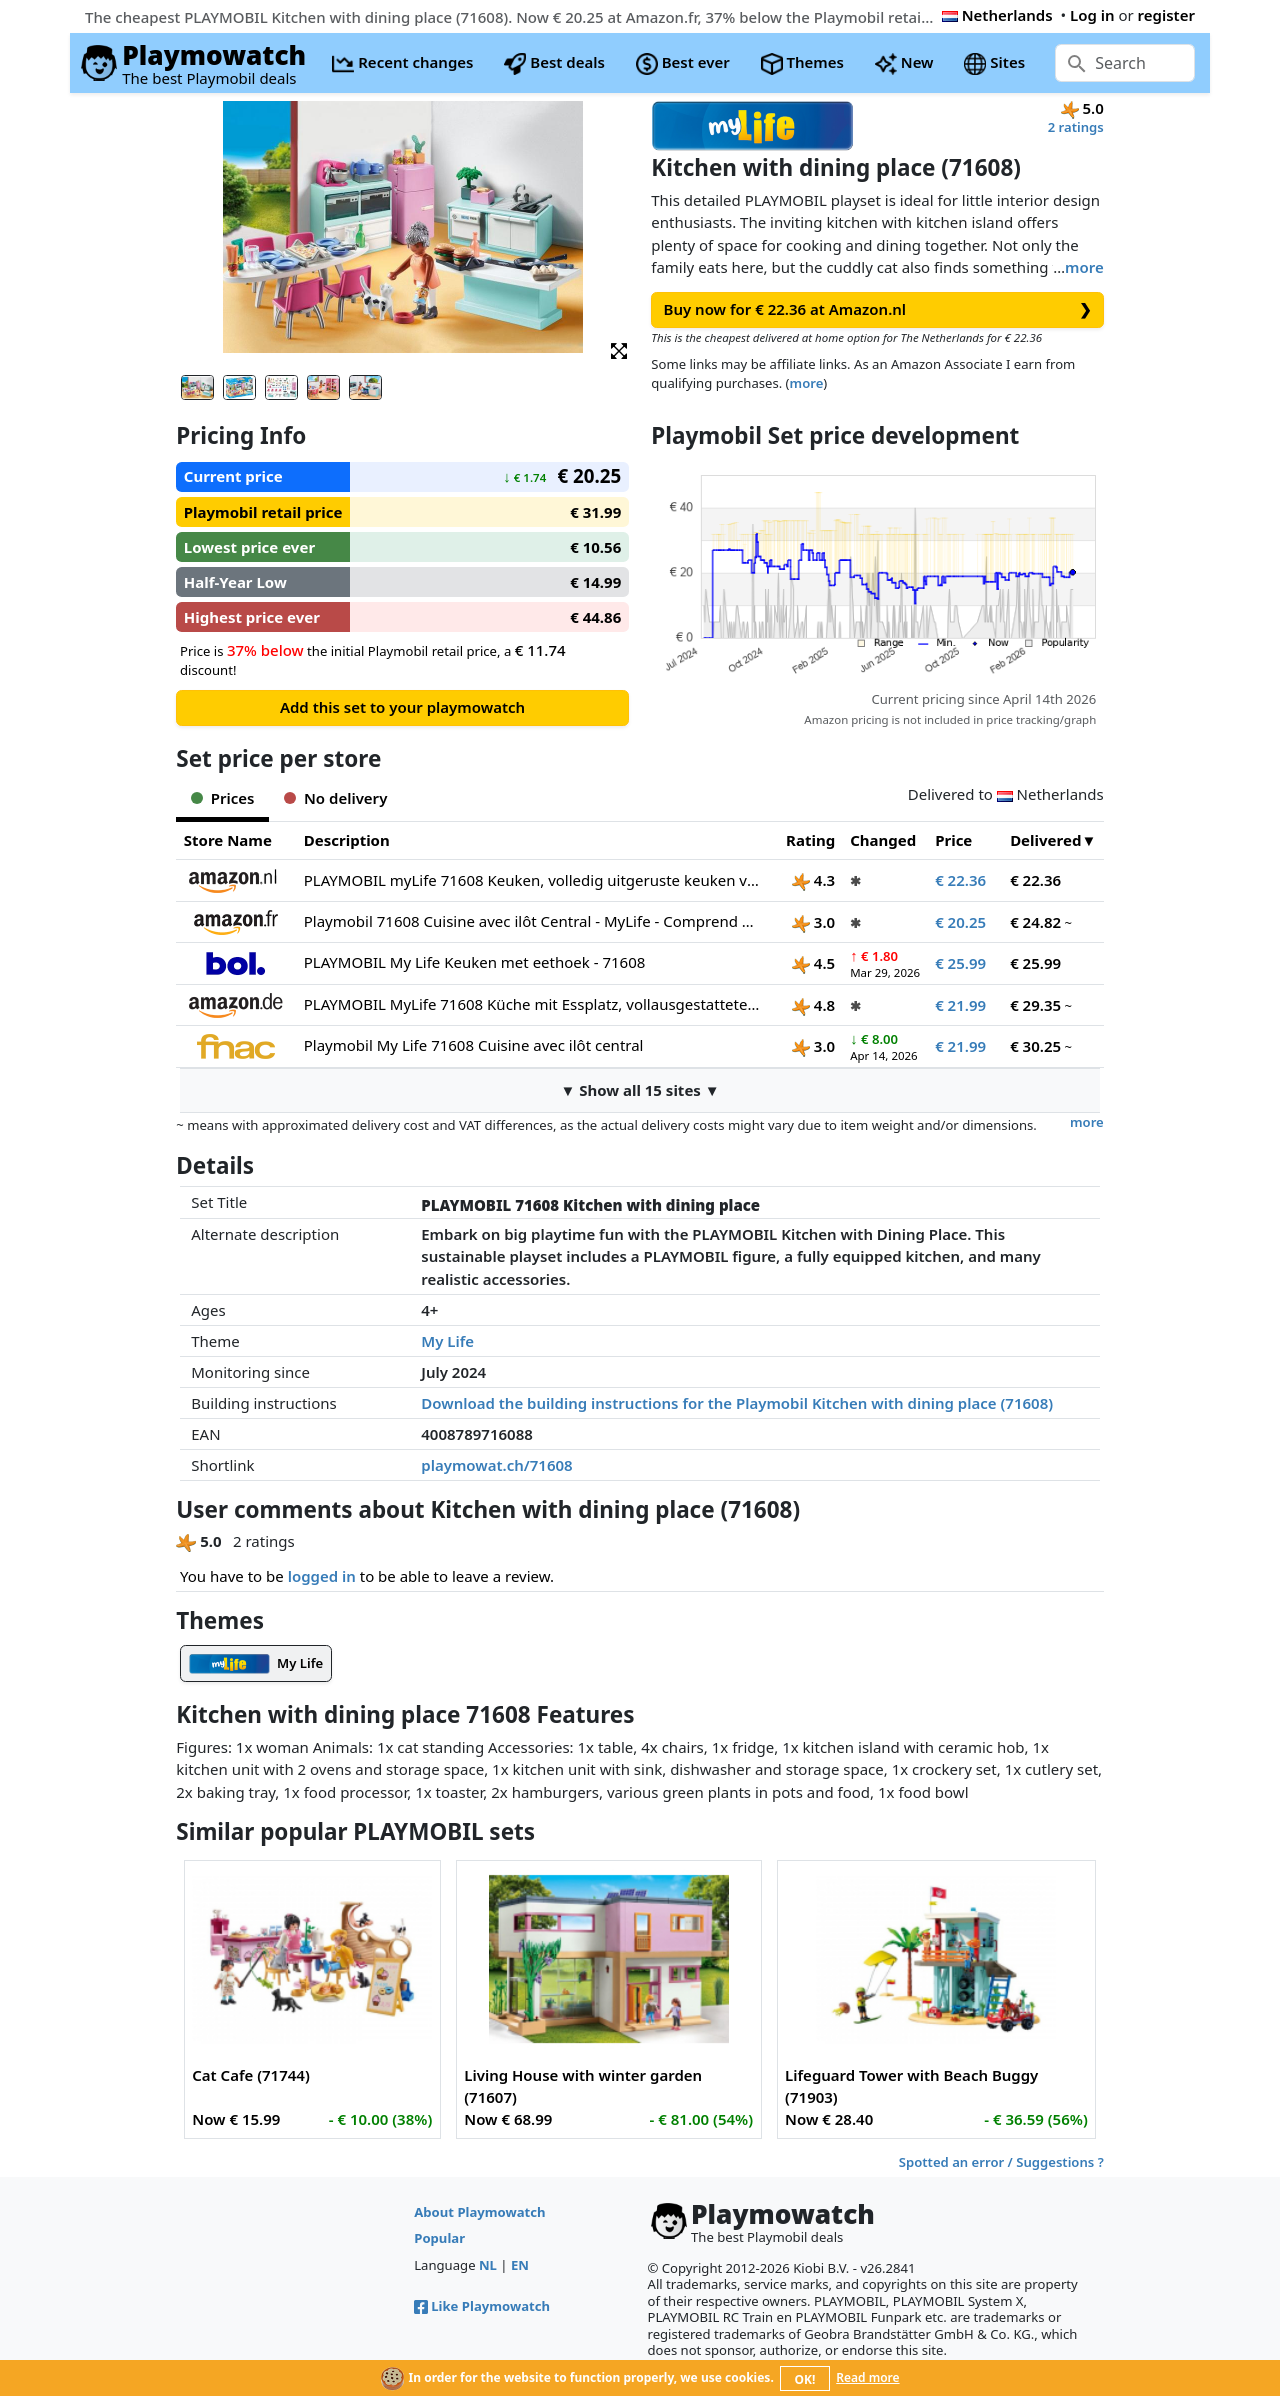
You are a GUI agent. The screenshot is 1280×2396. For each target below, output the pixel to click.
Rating (810, 840)
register (1166, 15)
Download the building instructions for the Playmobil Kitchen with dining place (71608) (737, 1403)
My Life (447, 1341)
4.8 (813, 1005)
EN (520, 2265)
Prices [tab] (222, 798)
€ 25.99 (960, 963)
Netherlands (997, 15)
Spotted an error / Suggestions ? (1001, 2162)
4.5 (813, 963)
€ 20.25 (960, 922)
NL (488, 2265)
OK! (805, 2379)
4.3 (813, 880)
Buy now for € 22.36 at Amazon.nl (878, 309)
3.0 (813, 922)
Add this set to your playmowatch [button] (402, 707)
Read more (867, 2377)
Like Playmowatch (482, 2306)
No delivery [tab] (335, 798)
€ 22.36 (960, 880)
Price (953, 840)
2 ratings (1076, 127)
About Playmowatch (479, 2212)
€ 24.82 (1035, 922)
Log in (1092, 15)
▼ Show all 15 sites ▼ (639, 1090)
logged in (322, 1576)
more (1084, 267)
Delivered (1045, 840)
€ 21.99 (960, 1005)
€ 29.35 (1035, 1005)
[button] (619, 349)
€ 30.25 (1035, 1046)
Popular (439, 2238)
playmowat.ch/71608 (496, 1465)
